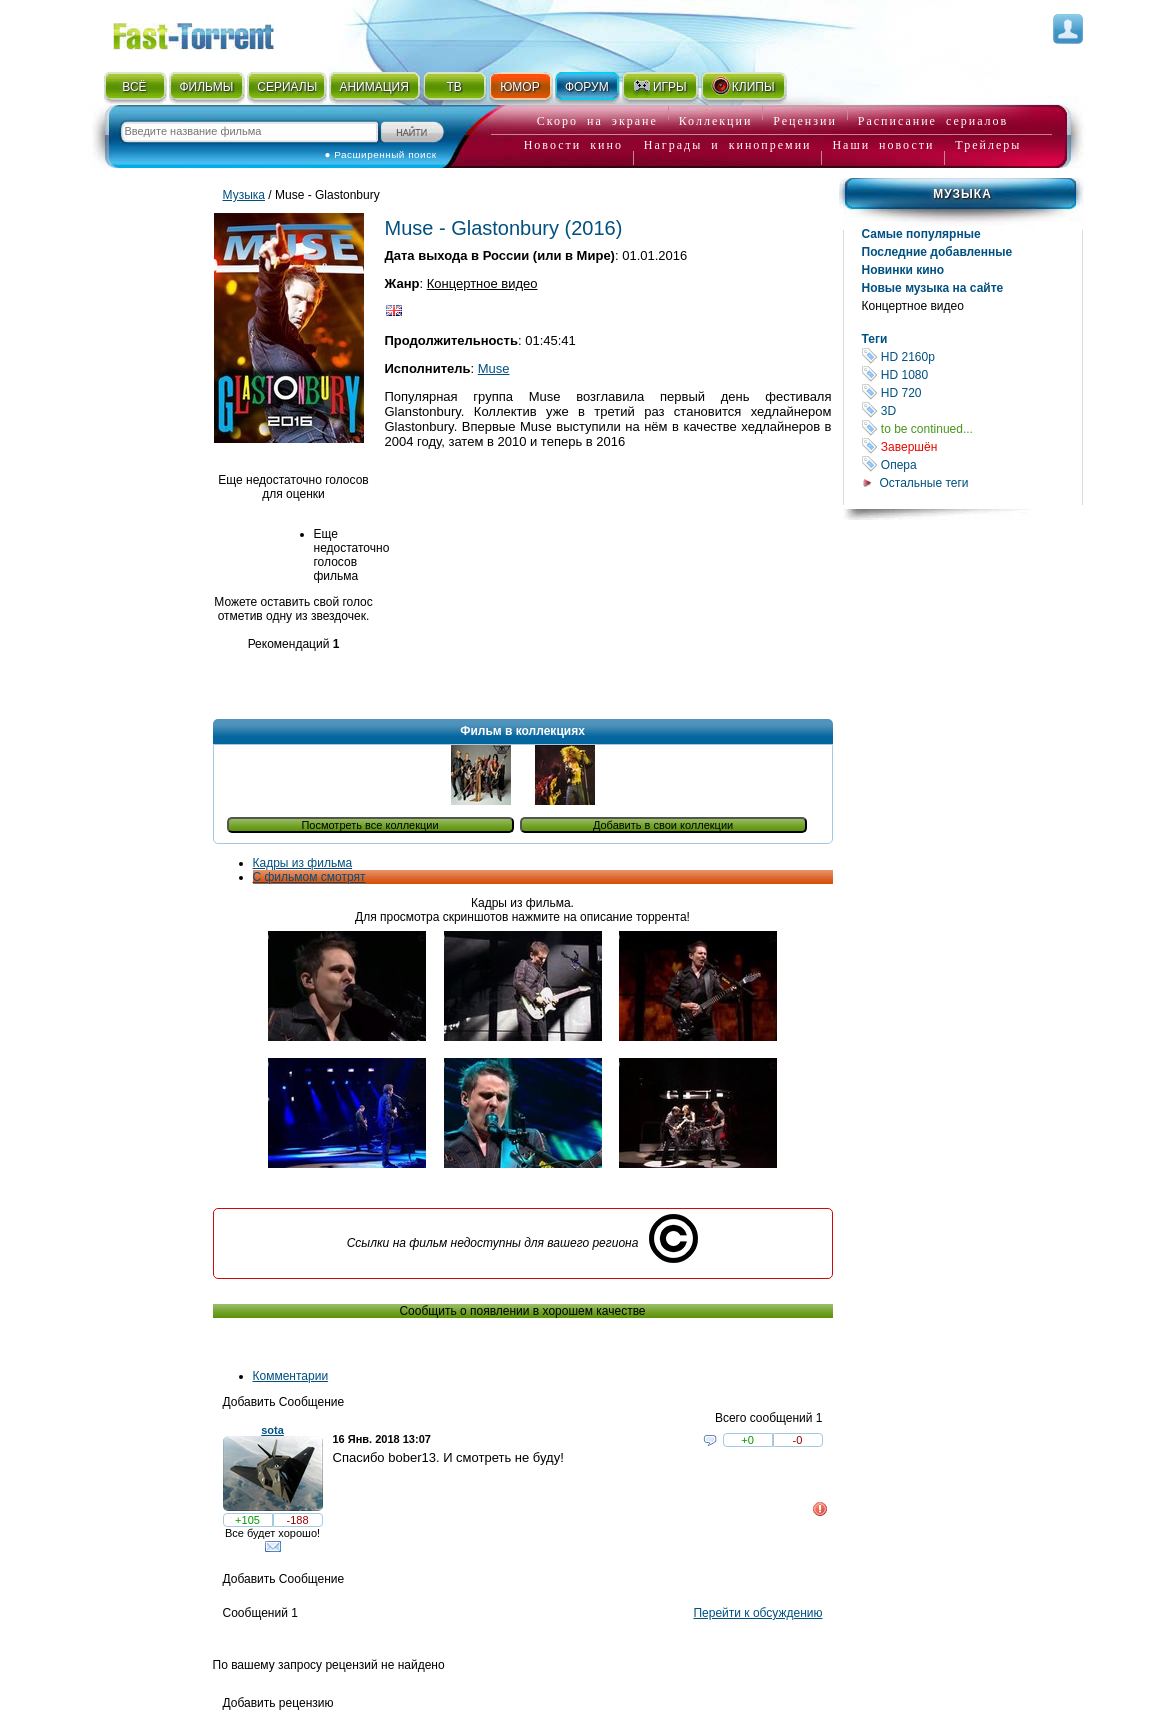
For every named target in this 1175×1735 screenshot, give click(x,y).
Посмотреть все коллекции (369, 825)
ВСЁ (134, 87)
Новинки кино (903, 270)
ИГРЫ (659, 86)
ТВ (453, 87)
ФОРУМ (587, 87)
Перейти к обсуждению (757, 1613)
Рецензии (805, 121)
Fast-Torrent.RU (213, 32)
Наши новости (883, 145)
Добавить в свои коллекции (663, 825)
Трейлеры (988, 145)
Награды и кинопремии (728, 145)
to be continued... (972, 428)
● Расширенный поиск (381, 154)
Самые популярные (921, 234)
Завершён (972, 446)
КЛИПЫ (743, 86)
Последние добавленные (937, 252)
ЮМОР (519, 87)
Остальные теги (924, 483)
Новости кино (573, 145)
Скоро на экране (597, 121)
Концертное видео (913, 306)
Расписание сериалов (933, 121)
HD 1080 (972, 374)
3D (972, 410)
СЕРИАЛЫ (287, 87)
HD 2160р (972, 356)
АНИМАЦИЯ (373, 87)
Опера (972, 464)
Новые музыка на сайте (933, 288)
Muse (494, 368)
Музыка (962, 194)
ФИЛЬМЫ (206, 87)
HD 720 (972, 392)
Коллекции (716, 121)
